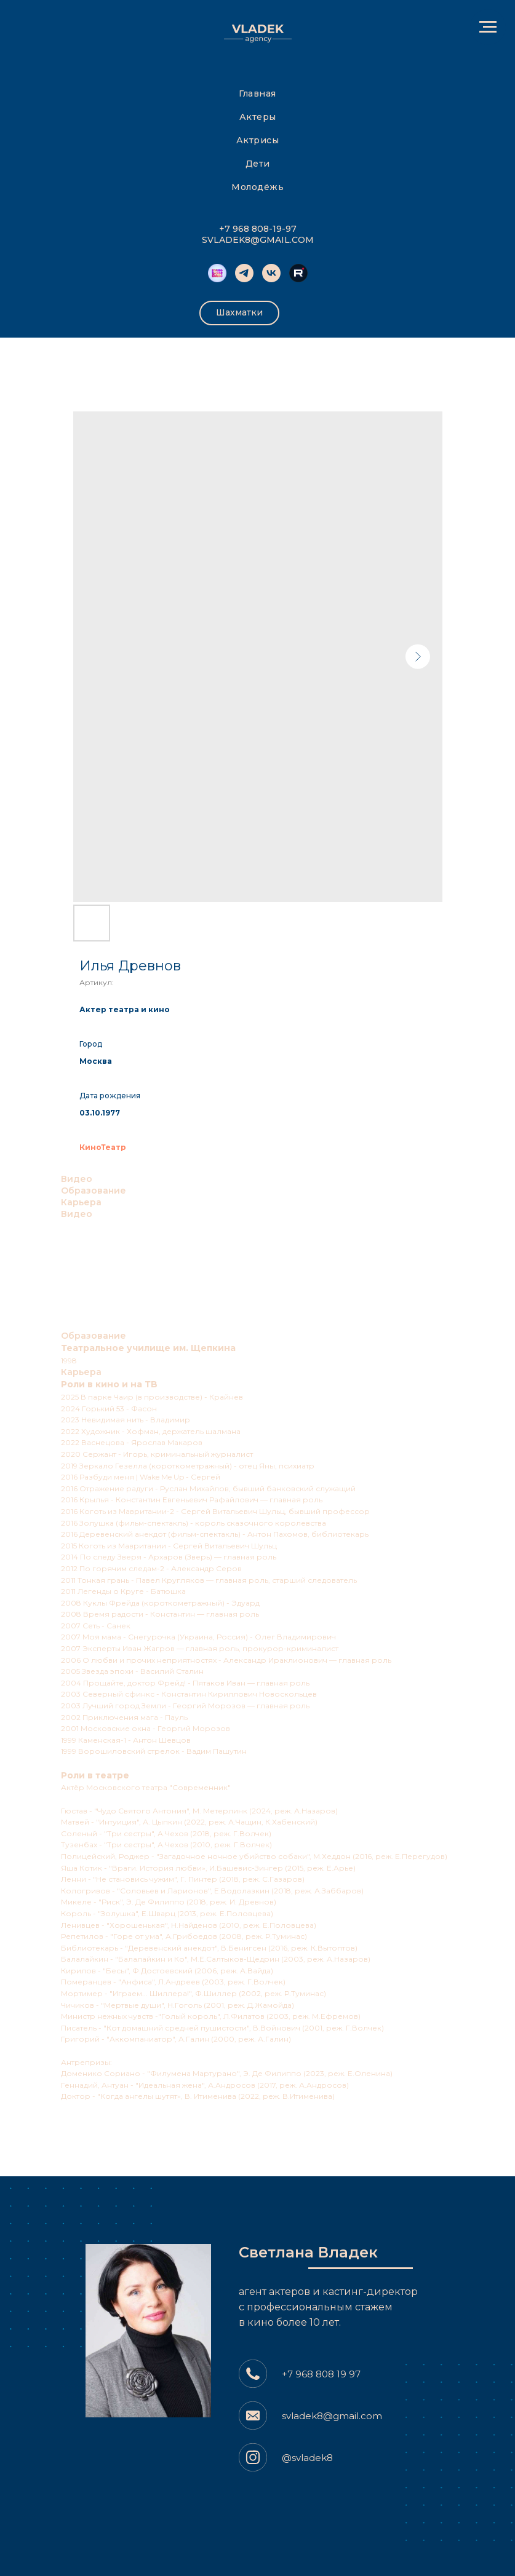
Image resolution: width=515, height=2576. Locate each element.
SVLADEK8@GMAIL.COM (258, 239)
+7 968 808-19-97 (258, 228)
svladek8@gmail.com (332, 2416)
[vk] (271, 273)
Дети (258, 163)
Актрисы (257, 140)
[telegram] (244, 273)
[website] (298, 273)
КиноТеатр (102, 1147)
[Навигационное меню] (488, 27)
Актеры (257, 116)
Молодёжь (257, 186)
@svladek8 (307, 2457)
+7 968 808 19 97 (321, 2374)
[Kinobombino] (217, 273)
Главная (257, 93)
